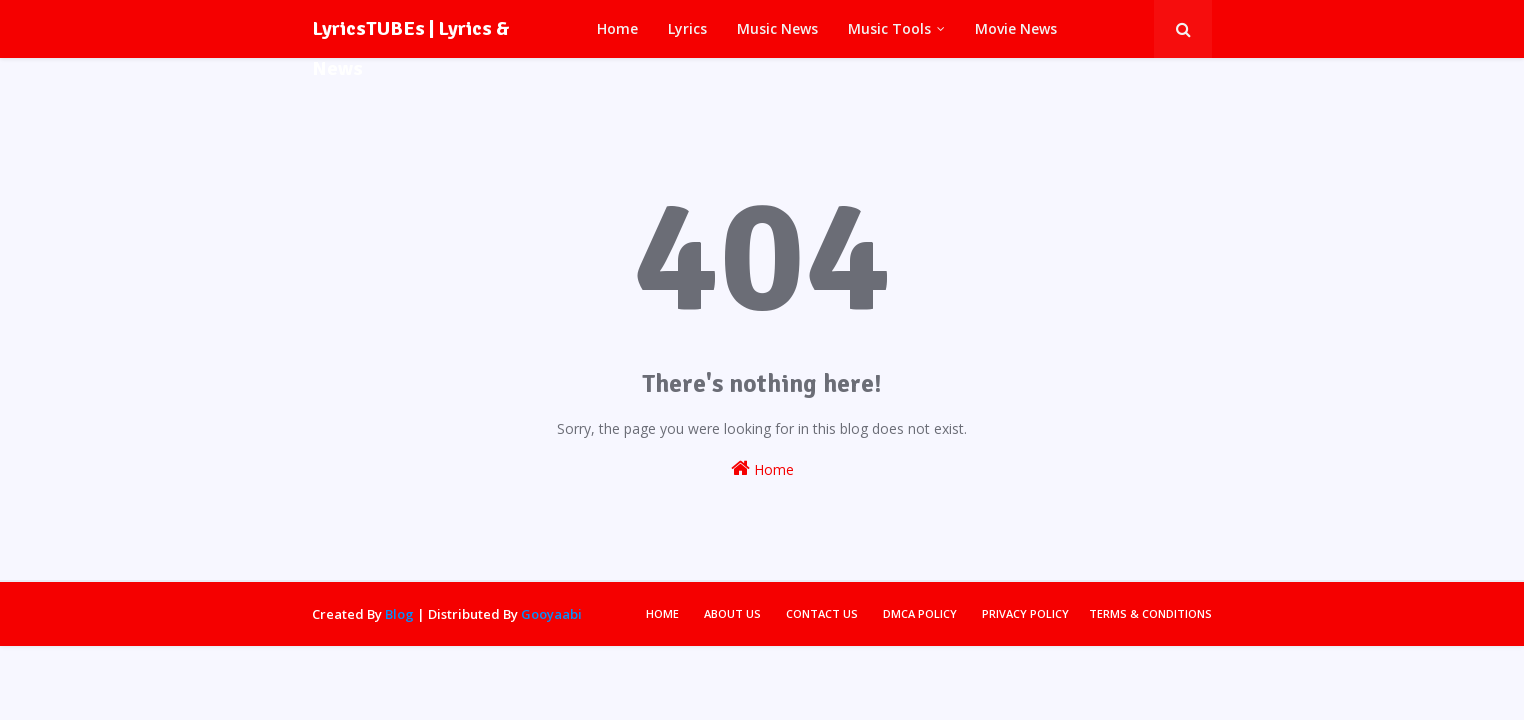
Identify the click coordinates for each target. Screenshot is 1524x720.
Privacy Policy (1025, 613)
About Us (732, 613)
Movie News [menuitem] (1016, 28)
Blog (399, 614)
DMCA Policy (920, 613)
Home (762, 468)
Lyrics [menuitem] (687, 28)
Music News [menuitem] (777, 28)
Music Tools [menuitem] (889, 28)
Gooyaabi (551, 614)
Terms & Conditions (1150, 613)
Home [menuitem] (617, 28)
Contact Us (822, 613)
